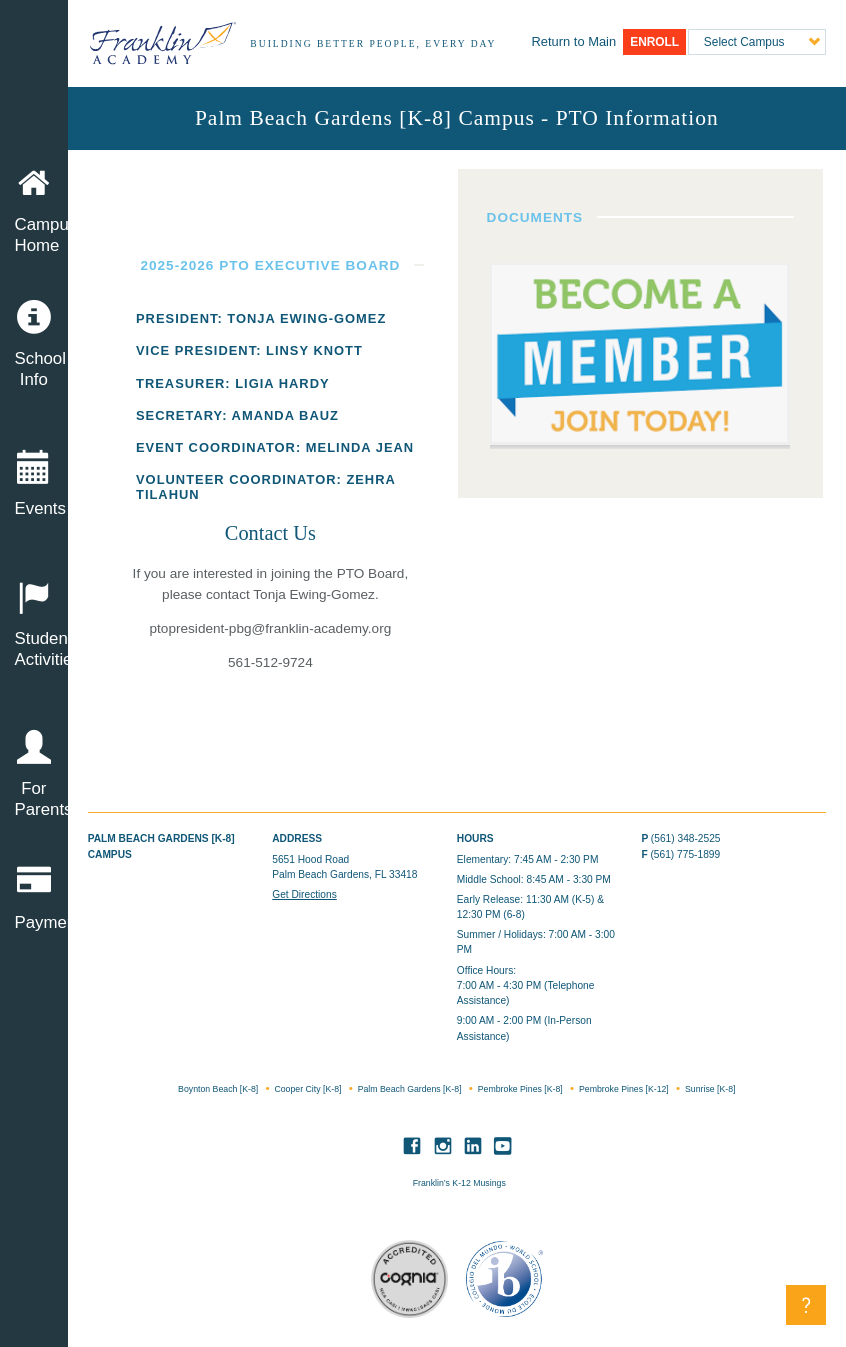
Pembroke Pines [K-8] (521, 1089)
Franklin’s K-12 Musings (459, 1183)
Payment (41, 898)
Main (573, 41)
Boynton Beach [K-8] (219, 1089)
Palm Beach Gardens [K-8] (411, 1089)
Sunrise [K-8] (710, 1089)
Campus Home (41, 211)
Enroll (654, 42)
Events (34, 484)
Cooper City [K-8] (308, 1089)
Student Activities (34, 625)
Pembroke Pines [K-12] (625, 1089)
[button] (806, 1305)
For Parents (34, 775)
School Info (34, 345)
